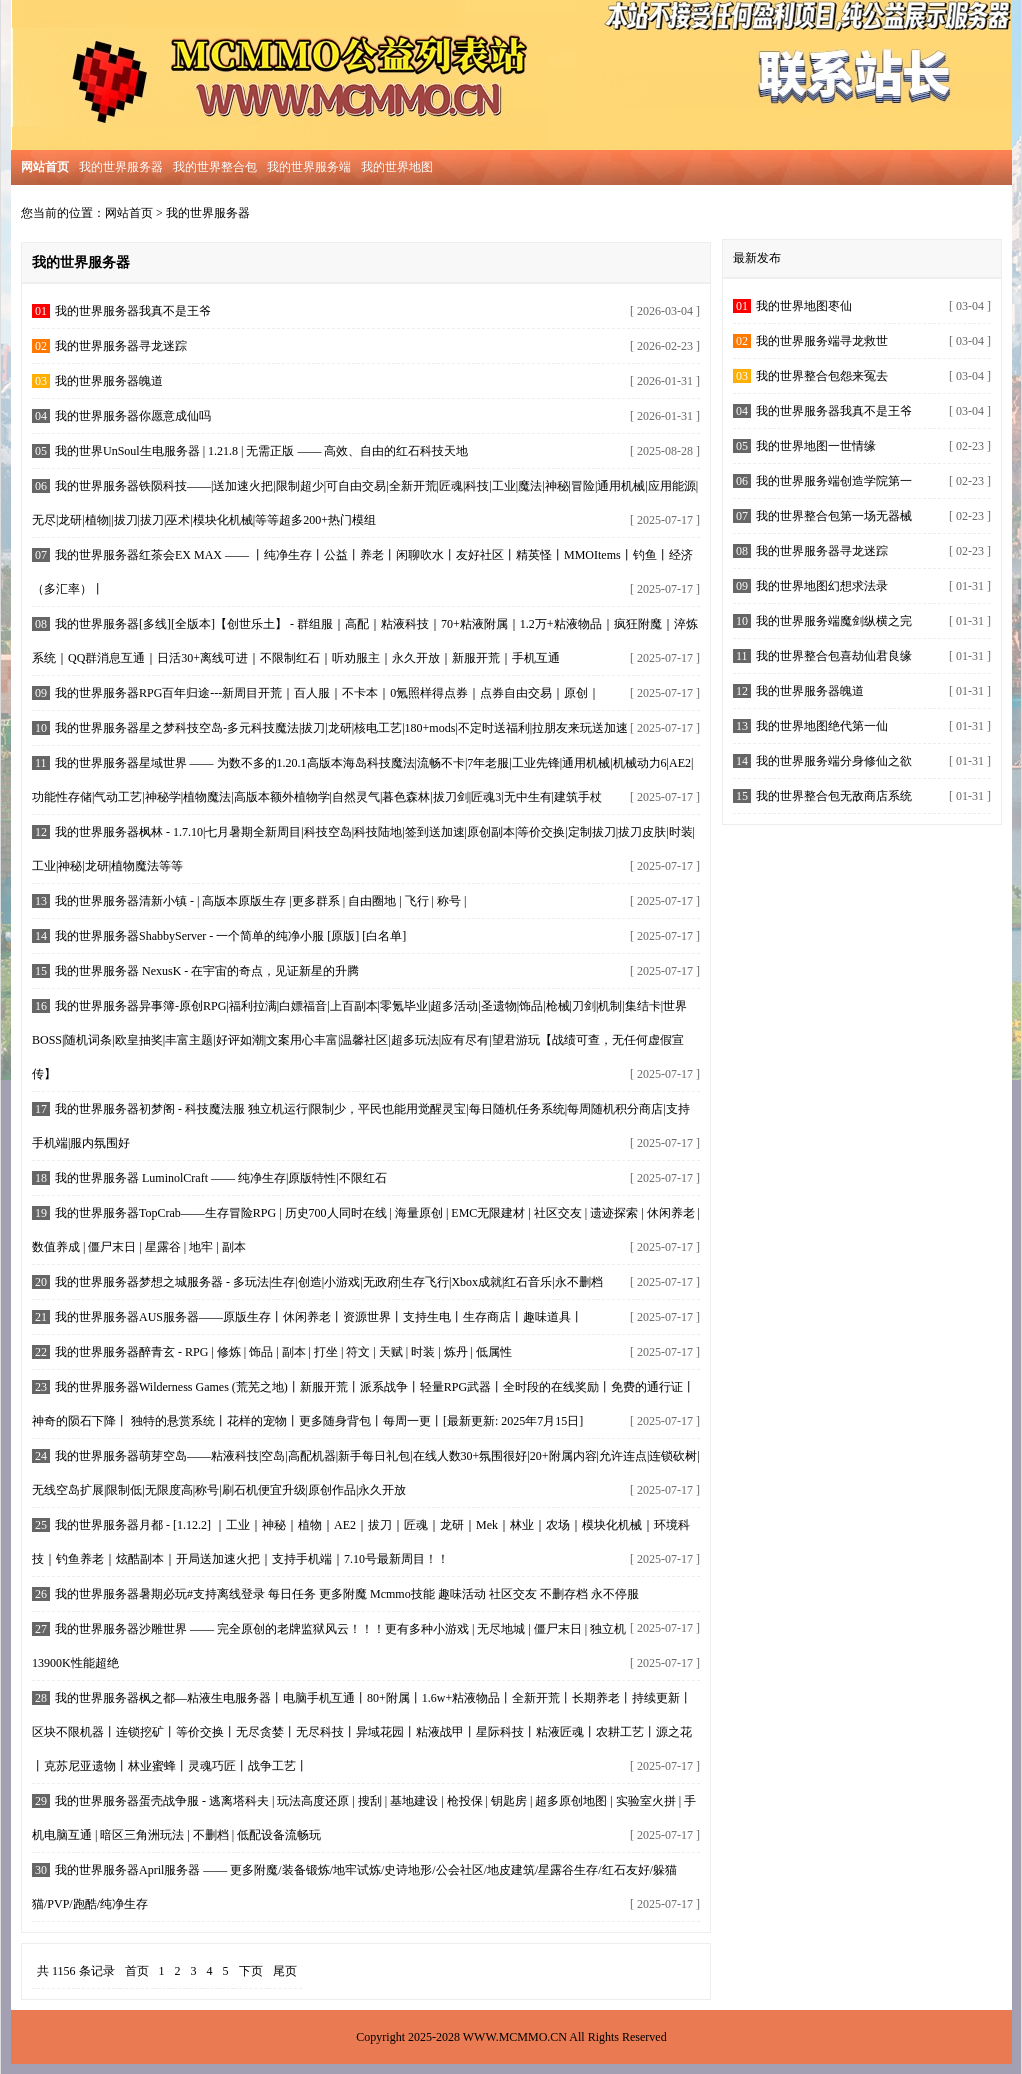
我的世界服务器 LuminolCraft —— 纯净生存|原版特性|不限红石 (221, 1178)
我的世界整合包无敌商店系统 (834, 796)
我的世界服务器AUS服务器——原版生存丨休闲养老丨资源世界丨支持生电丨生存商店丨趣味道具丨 (319, 1317)
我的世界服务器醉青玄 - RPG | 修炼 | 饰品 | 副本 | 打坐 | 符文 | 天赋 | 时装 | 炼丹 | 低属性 (283, 1352)
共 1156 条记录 (76, 1971)
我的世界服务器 (121, 167)
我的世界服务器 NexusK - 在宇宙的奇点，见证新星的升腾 (207, 971)
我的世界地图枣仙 (804, 306)
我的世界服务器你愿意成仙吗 (133, 416)
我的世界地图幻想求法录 (822, 586)
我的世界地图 (397, 167)
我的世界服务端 (309, 167)
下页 (251, 1971)
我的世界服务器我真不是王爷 (133, 311)
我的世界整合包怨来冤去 (822, 376)
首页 (137, 1971)
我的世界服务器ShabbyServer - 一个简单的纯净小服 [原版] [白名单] (230, 936)
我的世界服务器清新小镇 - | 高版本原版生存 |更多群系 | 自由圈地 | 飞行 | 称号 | (260, 901)
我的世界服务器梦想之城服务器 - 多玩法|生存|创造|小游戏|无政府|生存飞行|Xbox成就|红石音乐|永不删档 (329, 1282)
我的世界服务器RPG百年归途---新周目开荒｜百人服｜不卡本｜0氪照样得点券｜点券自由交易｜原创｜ (327, 693)
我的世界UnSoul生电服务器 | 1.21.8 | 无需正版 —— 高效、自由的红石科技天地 (261, 451)
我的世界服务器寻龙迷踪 (121, 346)
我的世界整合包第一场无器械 (834, 516)
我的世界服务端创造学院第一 (834, 481)
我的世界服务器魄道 (109, 381)
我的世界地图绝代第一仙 (822, 726)
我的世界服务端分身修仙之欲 (834, 761)
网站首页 (129, 213)
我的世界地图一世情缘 (816, 446)
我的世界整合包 (215, 167)
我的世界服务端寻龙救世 (822, 341)
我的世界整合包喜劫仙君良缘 (834, 656)
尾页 (285, 1971)
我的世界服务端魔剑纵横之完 (834, 621)
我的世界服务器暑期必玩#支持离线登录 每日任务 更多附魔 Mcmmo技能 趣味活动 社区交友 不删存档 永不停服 (347, 1594)
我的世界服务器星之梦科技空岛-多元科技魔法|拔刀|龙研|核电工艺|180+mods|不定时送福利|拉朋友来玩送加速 (341, 728)
